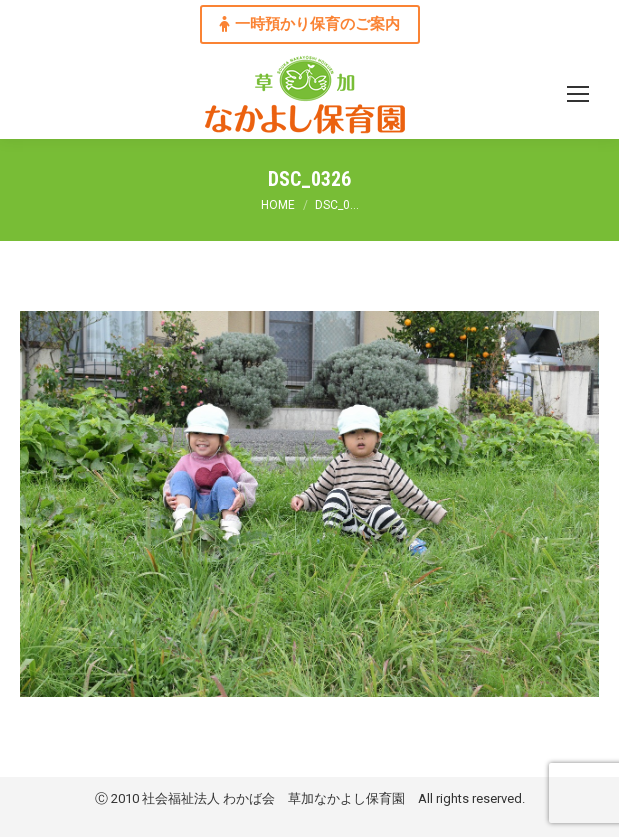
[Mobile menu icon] (578, 94)
